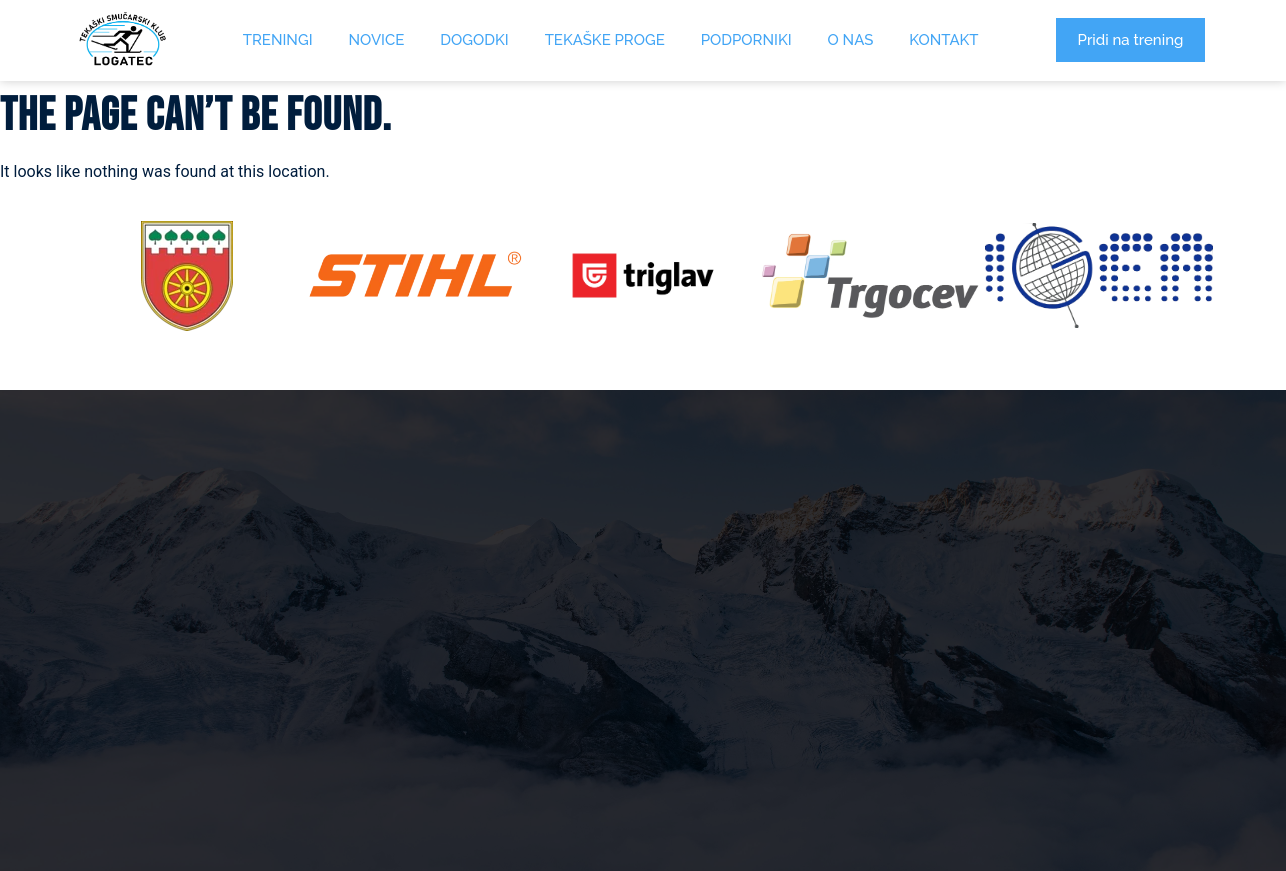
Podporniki (746, 40)
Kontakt (943, 40)
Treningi (278, 40)
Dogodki (474, 40)
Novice (377, 40)
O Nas (851, 40)
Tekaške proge (605, 40)
